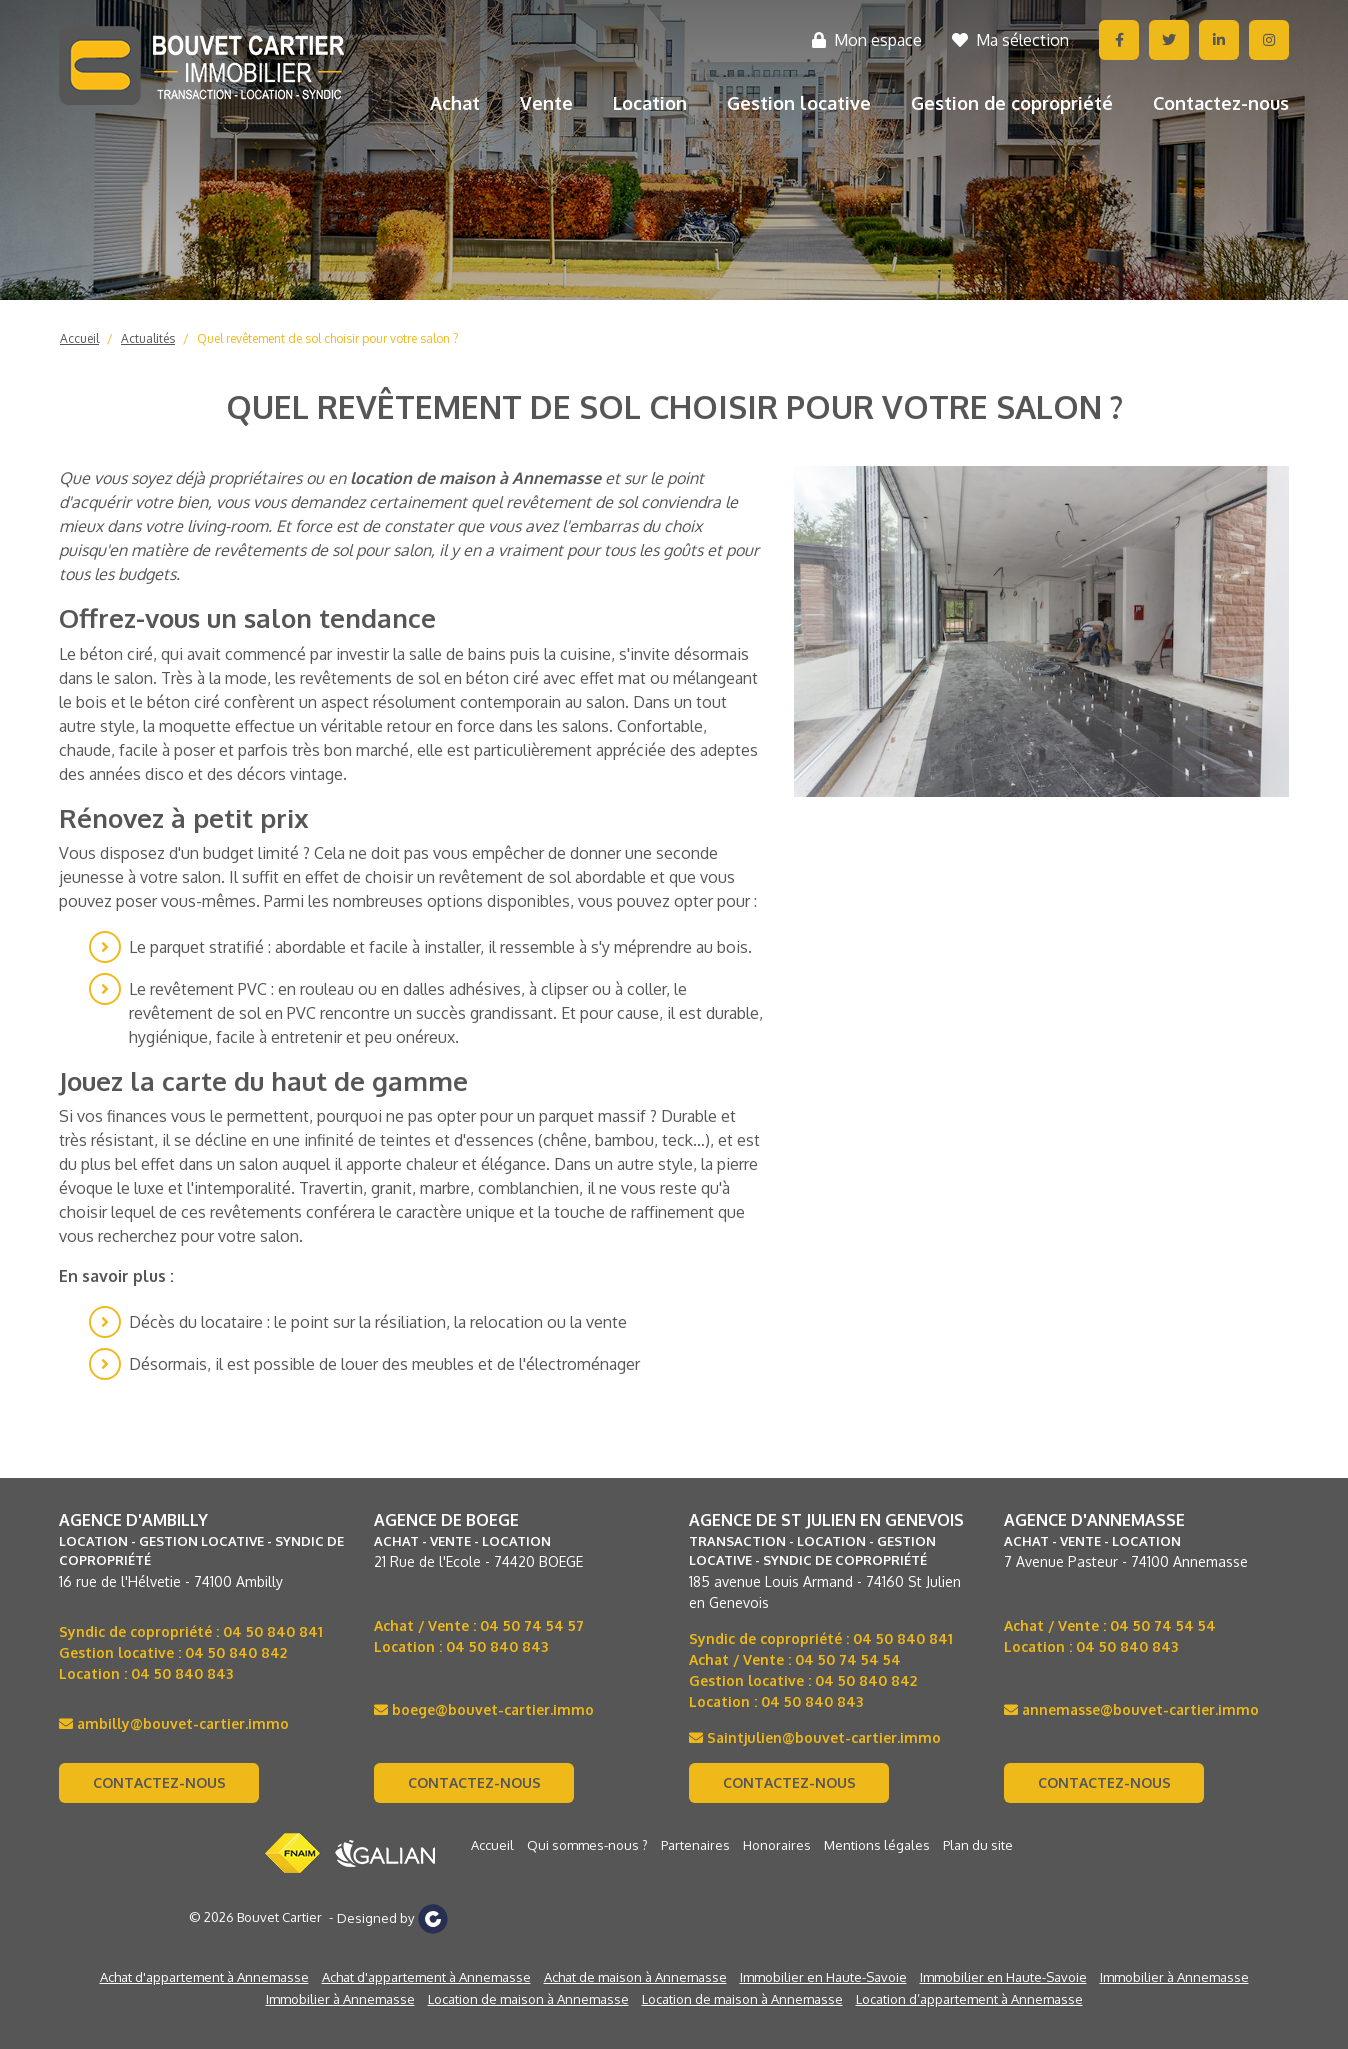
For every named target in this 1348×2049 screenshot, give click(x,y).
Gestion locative (799, 103)
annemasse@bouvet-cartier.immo (1131, 1709)
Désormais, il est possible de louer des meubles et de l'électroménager (384, 1364)
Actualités (148, 338)
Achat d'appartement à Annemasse (204, 1977)
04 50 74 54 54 (848, 1659)
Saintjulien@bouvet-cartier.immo (815, 1737)
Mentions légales (877, 1845)
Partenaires (695, 1845)
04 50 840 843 (182, 1673)
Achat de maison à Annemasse (635, 1977)
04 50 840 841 (273, 1631)
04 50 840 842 (236, 1652)
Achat (455, 103)
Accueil (79, 338)
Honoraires (777, 1845)
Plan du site (978, 1845)
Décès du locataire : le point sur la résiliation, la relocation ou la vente (378, 1322)
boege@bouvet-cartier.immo (484, 1709)
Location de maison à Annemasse (528, 1999)
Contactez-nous (1221, 103)
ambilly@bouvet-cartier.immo (174, 1723)
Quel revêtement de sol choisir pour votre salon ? (327, 338)
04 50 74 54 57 (532, 1625)
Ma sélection (1010, 40)
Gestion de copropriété (1012, 103)
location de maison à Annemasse (475, 478)
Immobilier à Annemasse (1174, 1977)
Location (650, 103)
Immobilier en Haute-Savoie (823, 1977)
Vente (546, 103)
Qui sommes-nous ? (587, 1845)
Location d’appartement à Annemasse (969, 1999)
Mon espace (867, 40)
